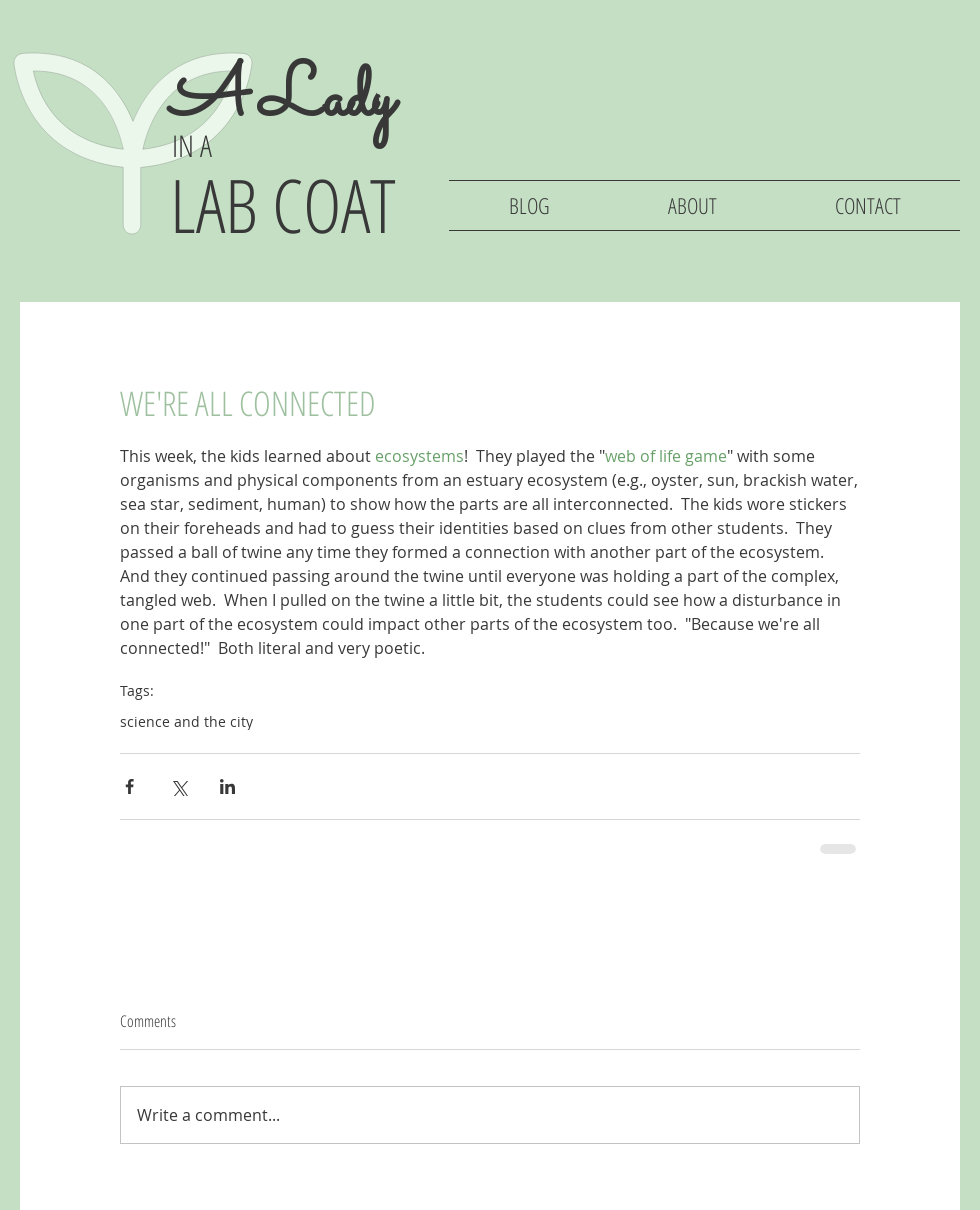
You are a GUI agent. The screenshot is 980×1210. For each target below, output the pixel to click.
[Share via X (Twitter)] (178, 786)
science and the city (186, 721)
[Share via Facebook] (129, 786)
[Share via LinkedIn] (227, 786)
